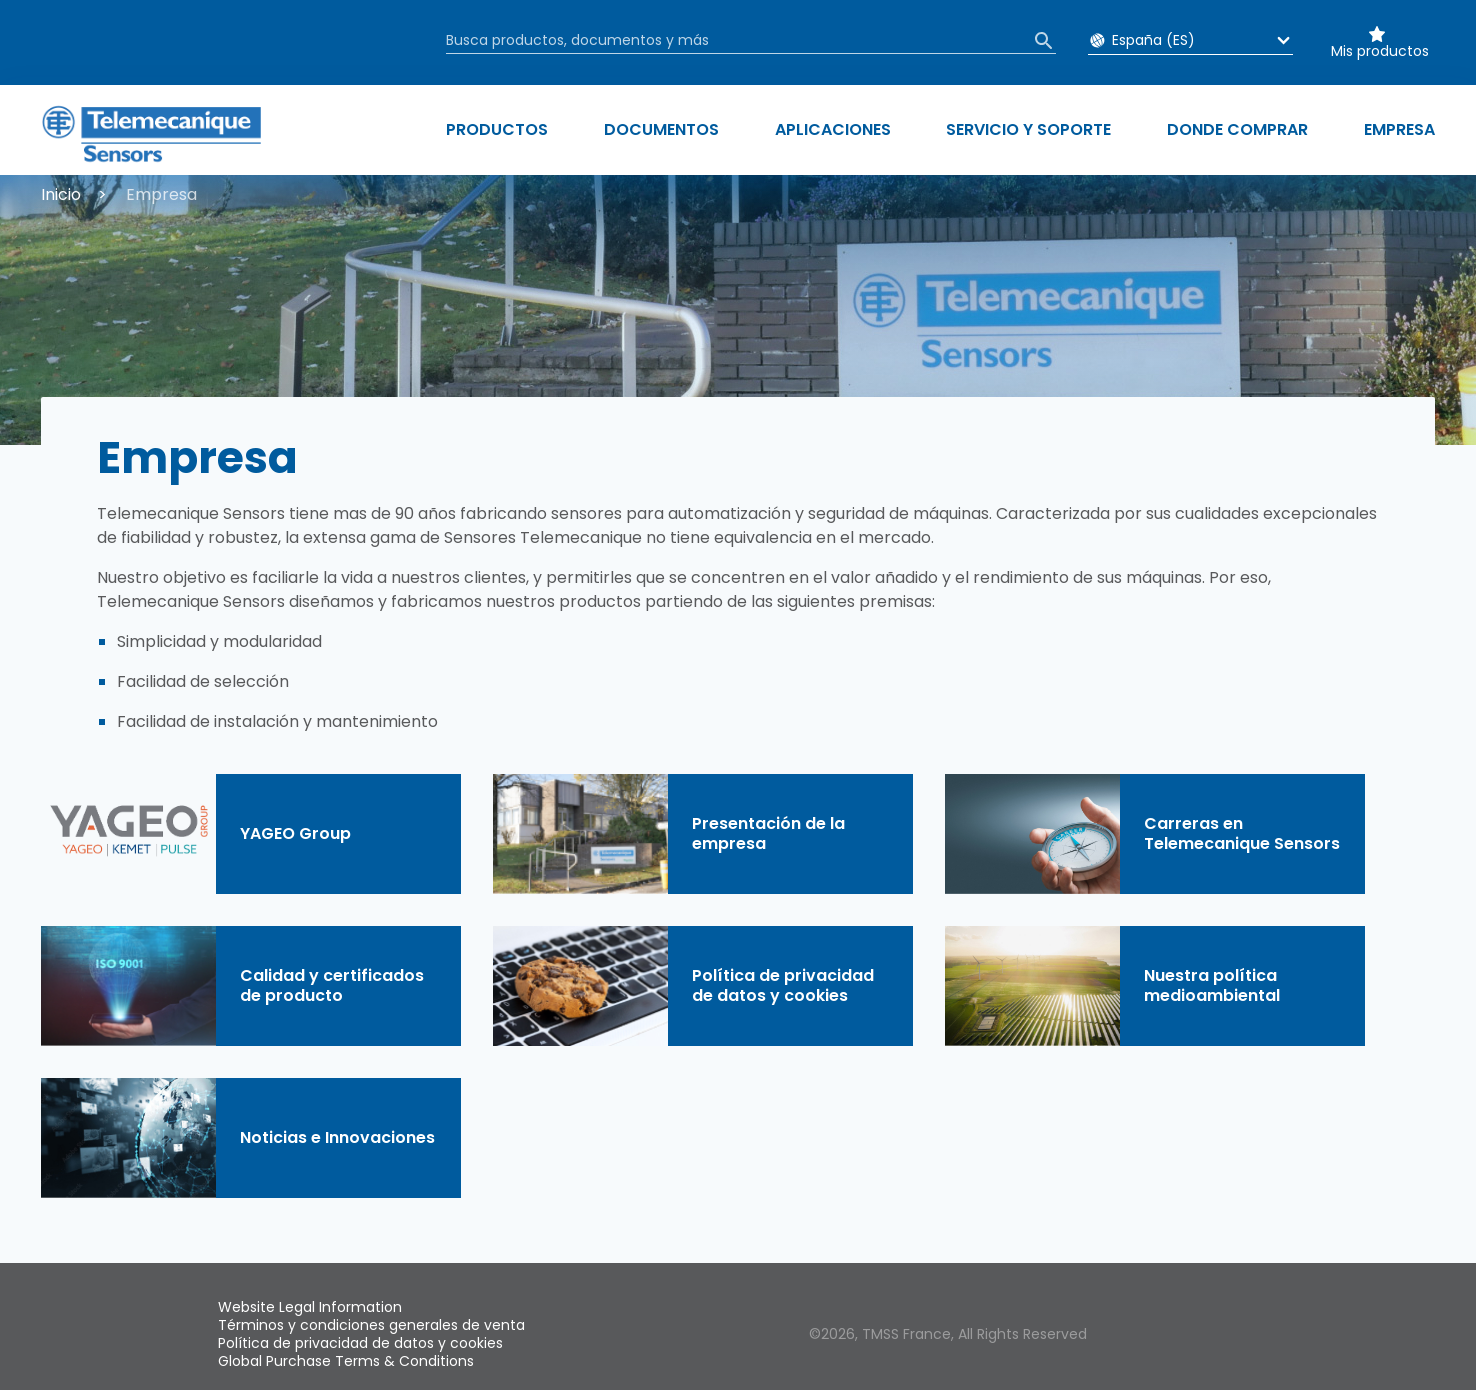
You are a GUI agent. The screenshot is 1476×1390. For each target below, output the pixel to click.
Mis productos (1380, 51)
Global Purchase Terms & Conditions (346, 1361)
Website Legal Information (310, 1307)
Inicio (61, 194)
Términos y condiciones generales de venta (371, 1325)
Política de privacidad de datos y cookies (360, 1343)
